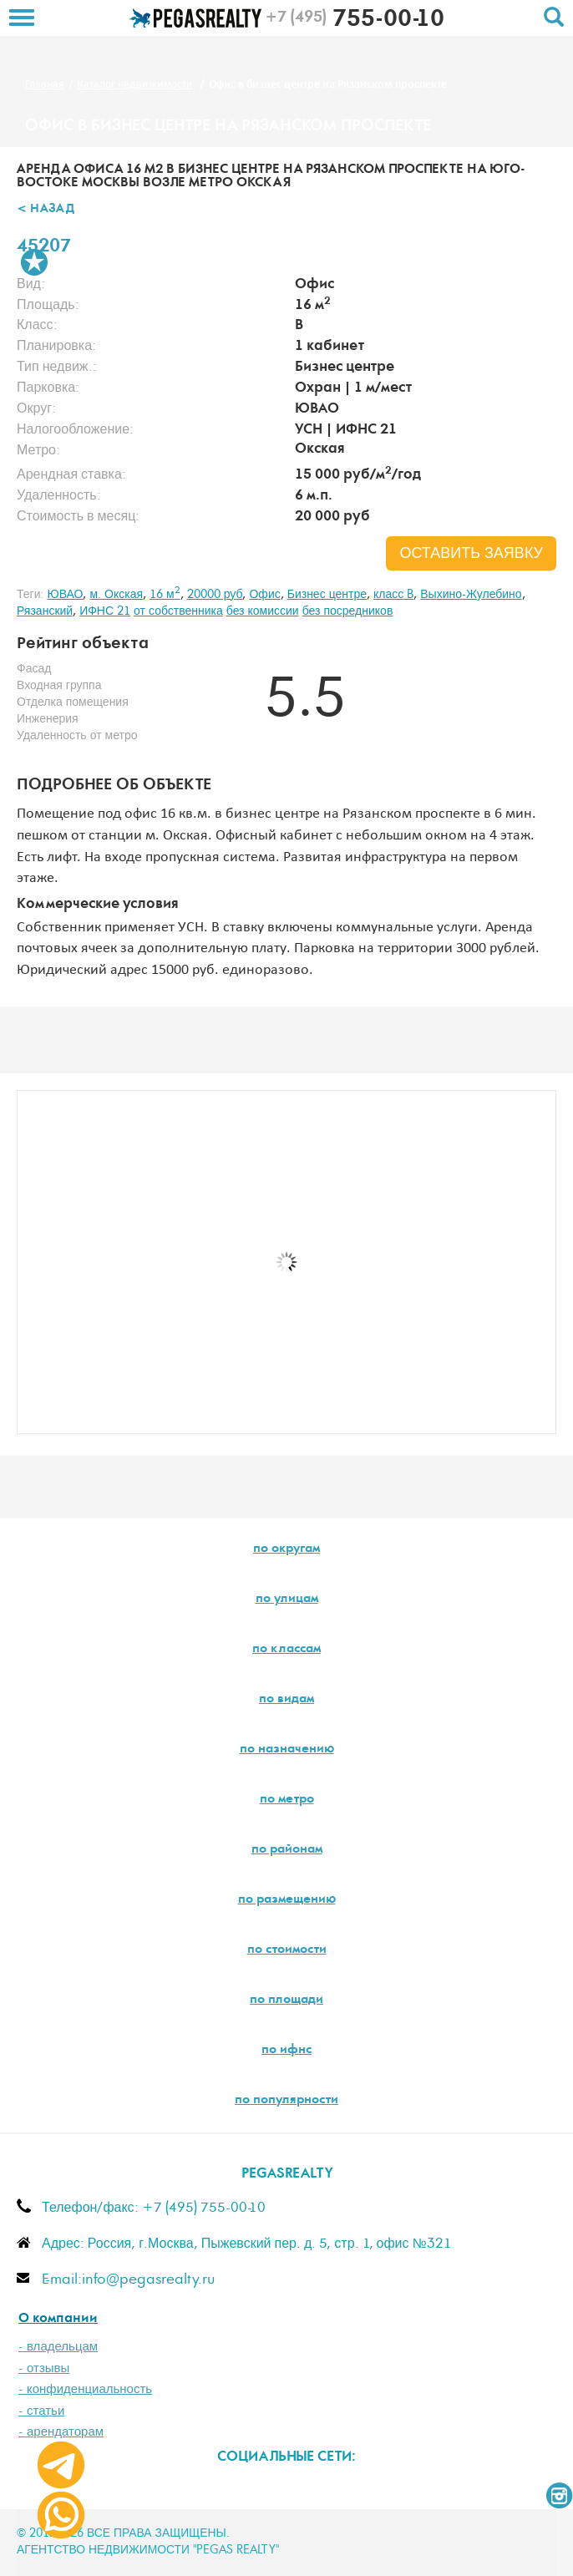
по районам (286, 1850)
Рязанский (45, 611)
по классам (286, 1650)
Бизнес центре (327, 595)
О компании (58, 2319)
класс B (393, 595)
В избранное (34, 262)
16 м (165, 595)
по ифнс (286, 2050)
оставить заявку (471, 553)
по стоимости (287, 1950)
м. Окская (116, 595)
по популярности (286, 2101)
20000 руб (215, 595)
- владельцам (58, 2346)
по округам (286, 1549)
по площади (286, 2000)
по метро (287, 1800)
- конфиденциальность (85, 2389)
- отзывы (43, 2368)
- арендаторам (61, 2432)
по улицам (287, 1599)
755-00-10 (354, 21)
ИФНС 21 (104, 611)
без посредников (347, 611)
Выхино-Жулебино (470, 595)
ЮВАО (65, 595)
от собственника (178, 611)
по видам (286, 1700)
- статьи (41, 2411)
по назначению (287, 1750)
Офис (264, 595)
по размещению (287, 1900)
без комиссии (262, 611)
